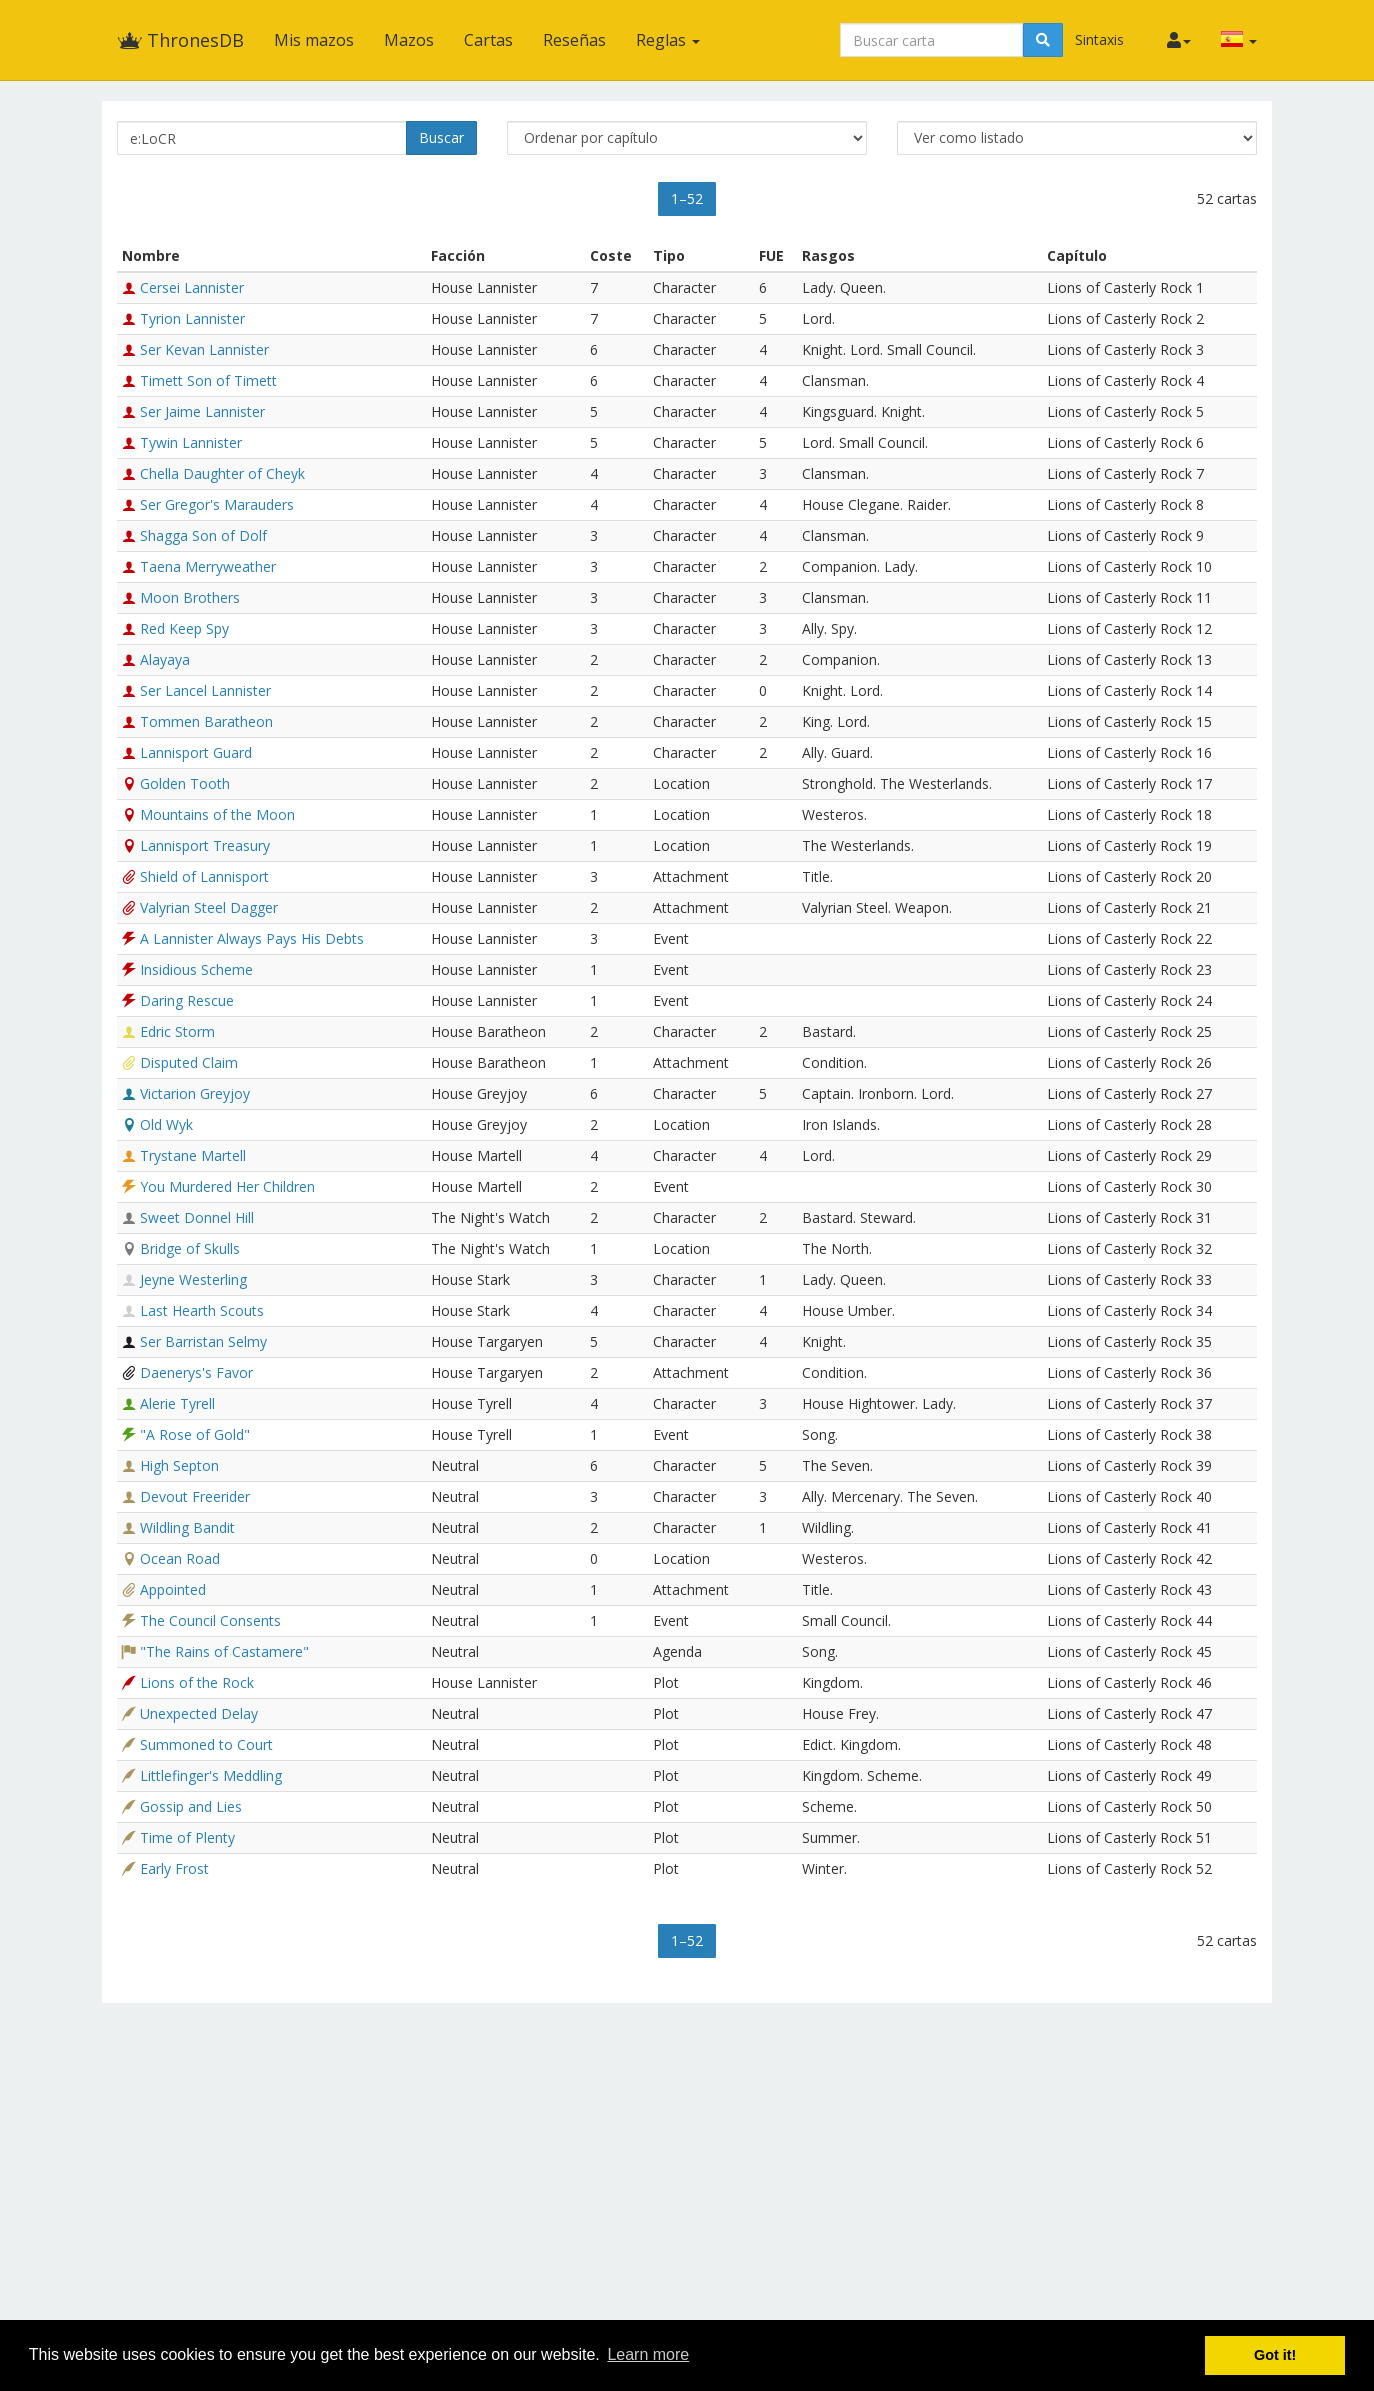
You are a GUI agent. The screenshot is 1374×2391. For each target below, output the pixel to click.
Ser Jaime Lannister (202, 411)
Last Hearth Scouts (202, 1310)
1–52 (687, 198)
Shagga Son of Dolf (203, 535)
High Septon (179, 1465)
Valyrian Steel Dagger (209, 907)
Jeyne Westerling (193, 1279)
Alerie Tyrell (177, 1403)
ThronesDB (180, 40)
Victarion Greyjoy (195, 1093)
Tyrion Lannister (192, 318)
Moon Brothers (190, 597)
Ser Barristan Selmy (203, 1341)
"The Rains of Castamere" (224, 1651)
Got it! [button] (1275, 2355)
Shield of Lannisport (204, 876)
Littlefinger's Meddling (211, 1775)
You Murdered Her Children (227, 1186)
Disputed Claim (189, 1062)
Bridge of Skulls (190, 1248)
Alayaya (165, 659)
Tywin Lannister (191, 442)
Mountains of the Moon (217, 814)
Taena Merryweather (208, 566)
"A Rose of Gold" (195, 1434)
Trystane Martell (193, 1155)
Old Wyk (166, 1124)
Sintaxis (1099, 39)
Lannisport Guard (196, 752)
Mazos (409, 40)
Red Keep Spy (184, 628)
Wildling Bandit (187, 1527)
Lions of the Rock (197, 1682)
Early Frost (174, 1868)
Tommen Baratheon (206, 721)
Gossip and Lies (191, 1806)
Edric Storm (177, 1031)
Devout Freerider (195, 1496)
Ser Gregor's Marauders (217, 504)
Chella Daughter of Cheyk (222, 473)
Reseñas (574, 40)
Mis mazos (314, 40)
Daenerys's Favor (196, 1372)
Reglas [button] (668, 40)
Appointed (173, 1589)
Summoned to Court (206, 1744)
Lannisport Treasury (205, 845)
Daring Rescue (187, 1000)
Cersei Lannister (192, 287)
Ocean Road (180, 1558)
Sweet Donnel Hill (197, 1217)
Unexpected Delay (199, 1713)
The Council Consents (210, 1620)
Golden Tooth (185, 783)
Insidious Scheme (196, 969)
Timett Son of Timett (208, 380)
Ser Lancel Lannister (205, 690)
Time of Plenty (187, 1837)
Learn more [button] (648, 2354)
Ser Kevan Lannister (204, 349)
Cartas (488, 40)
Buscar (441, 137)
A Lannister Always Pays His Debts (252, 938)
